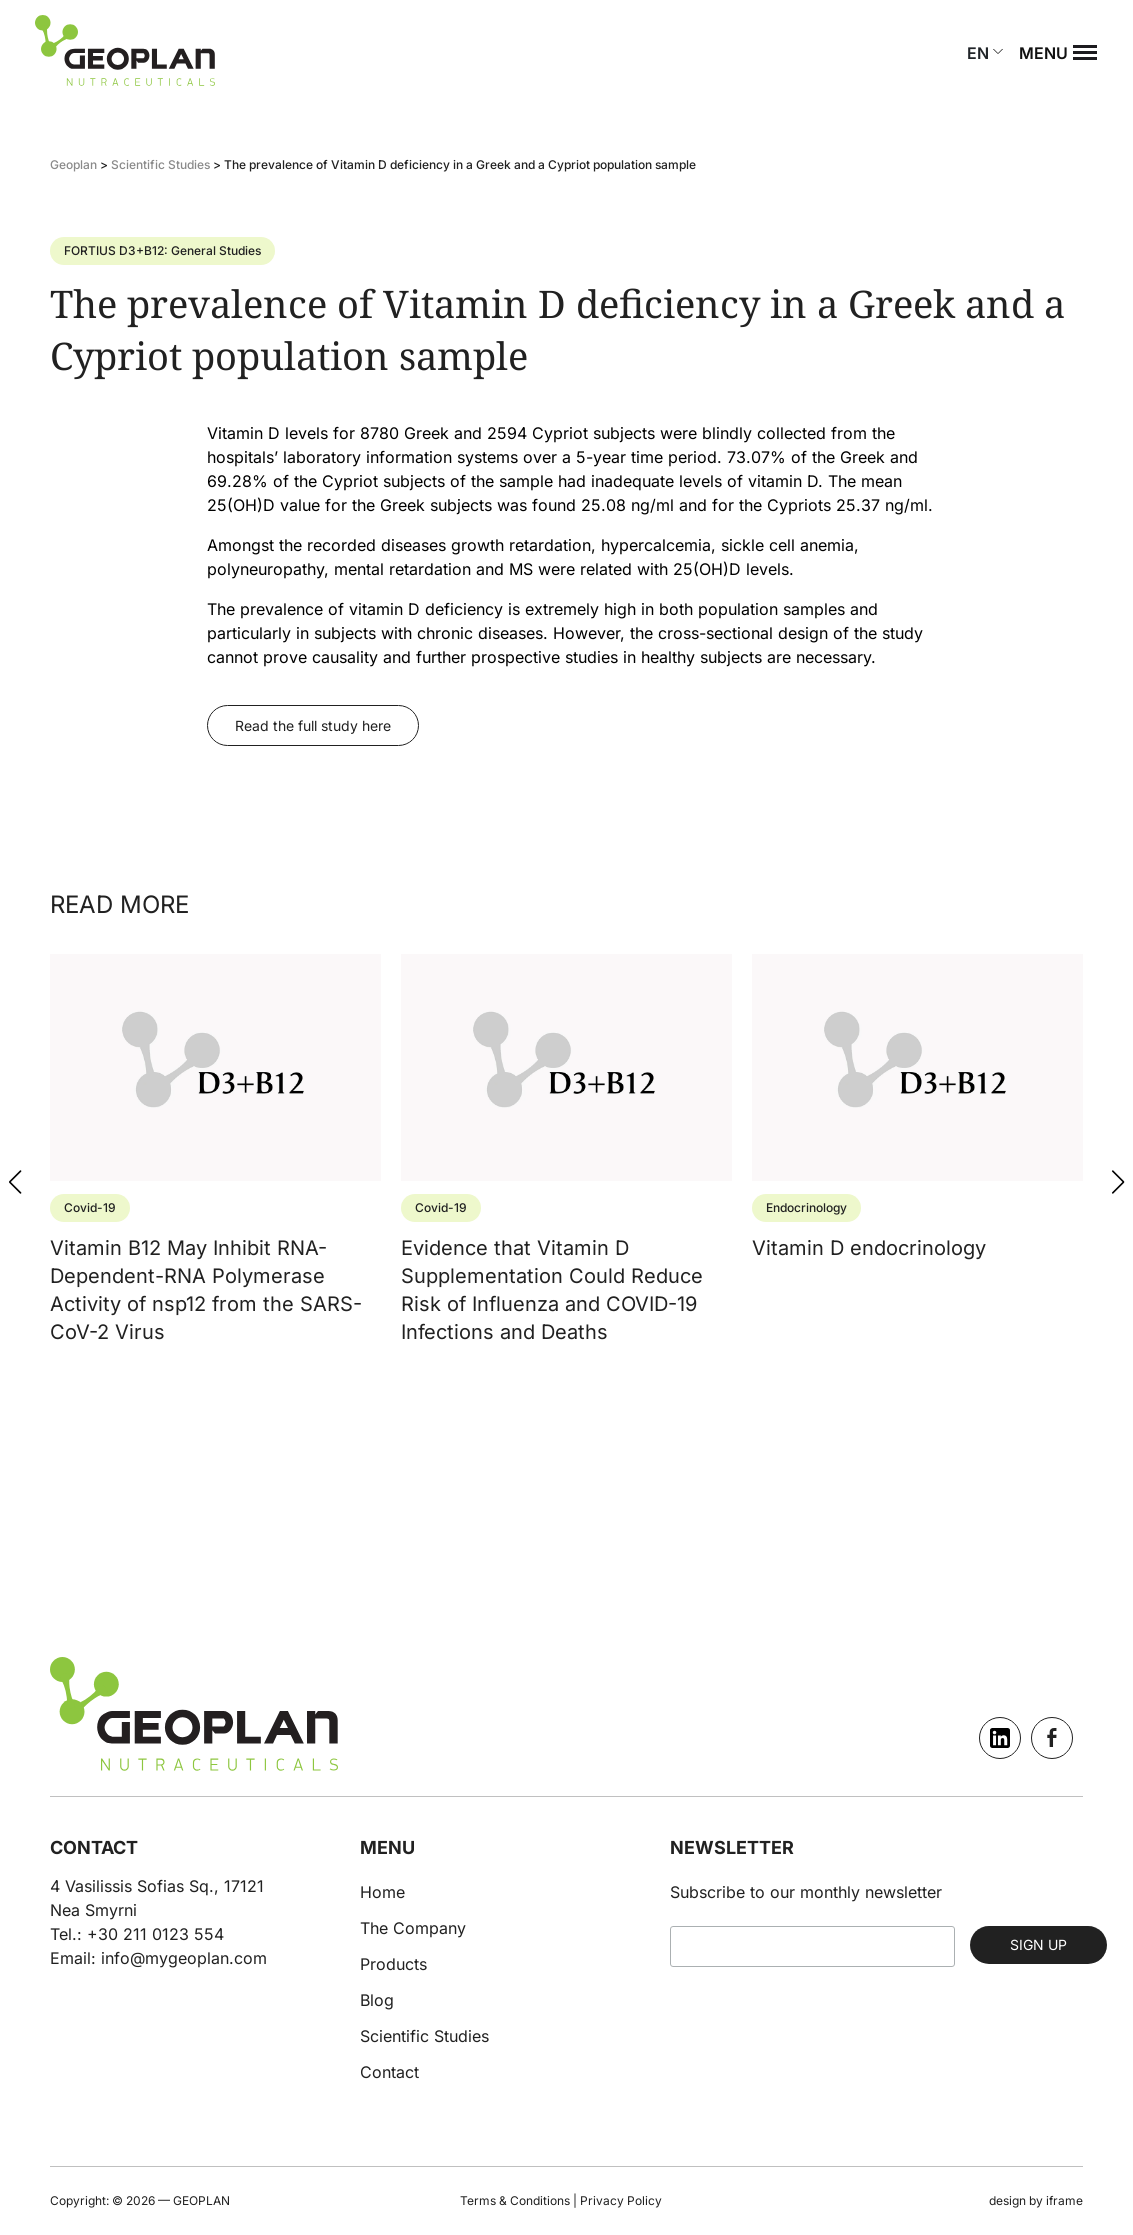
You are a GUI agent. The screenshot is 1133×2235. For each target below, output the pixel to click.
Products (393, 1964)
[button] (1118, 1182)
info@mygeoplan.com (184, 1958)
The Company (413, 1928)
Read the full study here (313, 725)
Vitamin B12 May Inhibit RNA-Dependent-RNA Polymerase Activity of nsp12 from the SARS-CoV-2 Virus (206, 1269)
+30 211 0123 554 (155, 1934)
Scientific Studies (424, 2036)
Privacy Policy (621, 2200)
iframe (1064, 2200)
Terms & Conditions (515, 2200)
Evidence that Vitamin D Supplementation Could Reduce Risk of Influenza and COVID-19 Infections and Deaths (552, 1269)
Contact (389, 2072)
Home (382, 1892)
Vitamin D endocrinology (869, 1227)
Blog (377, 2000)
